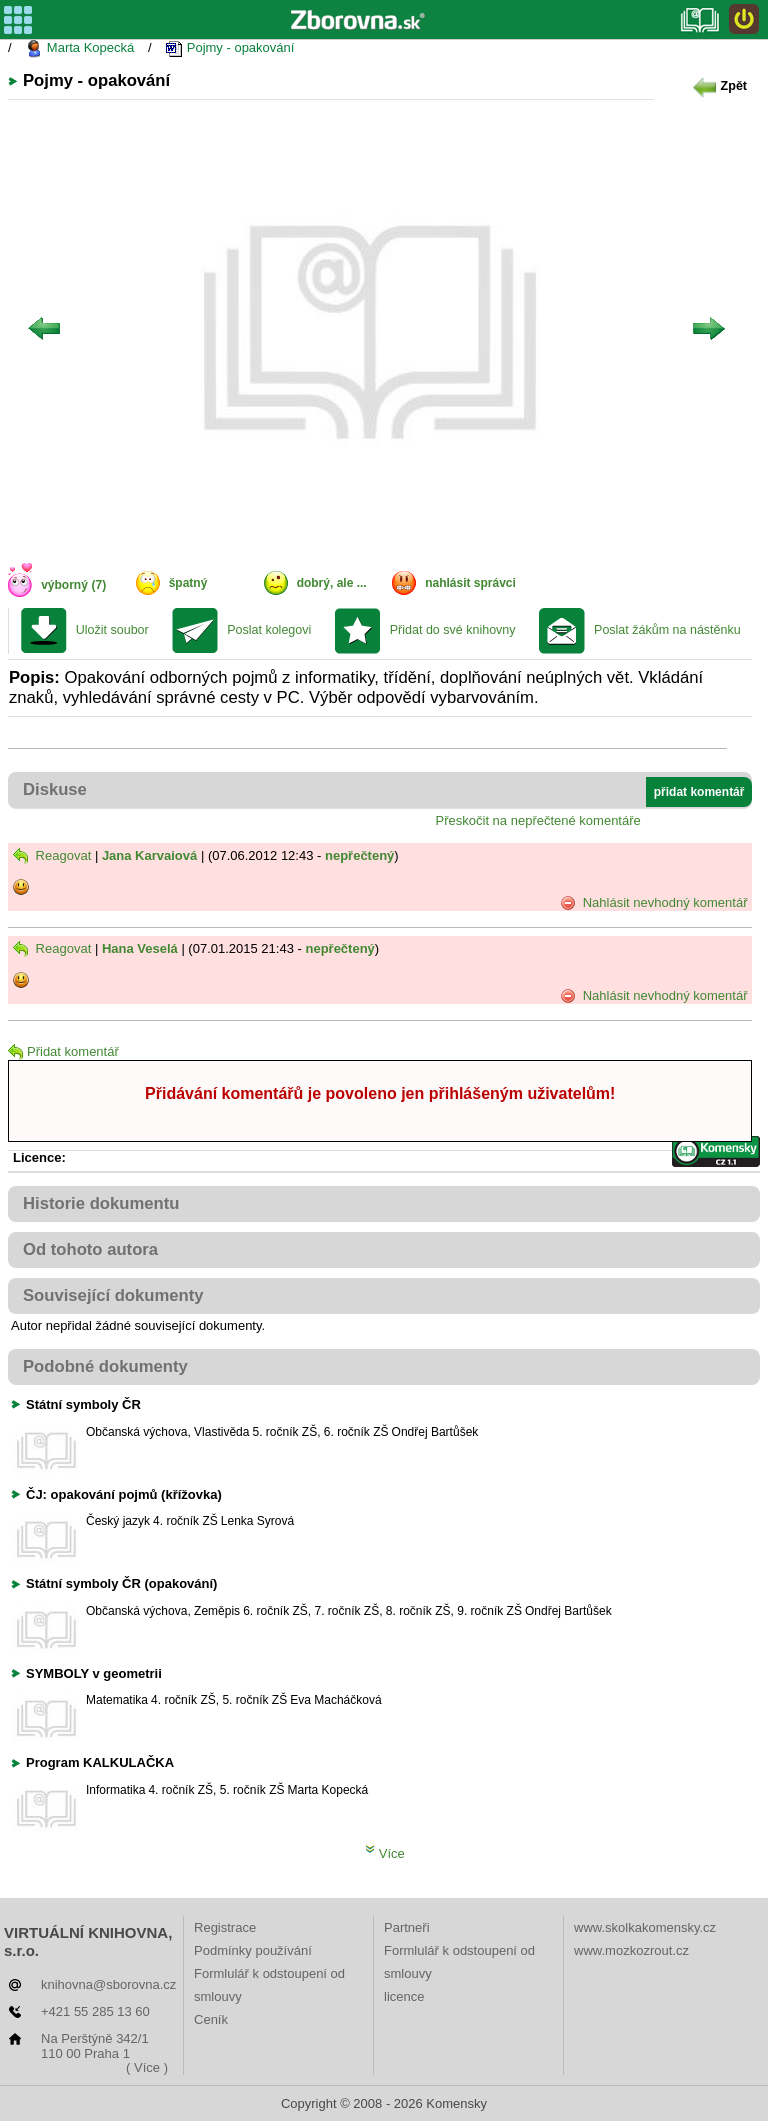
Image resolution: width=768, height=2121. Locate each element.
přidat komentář (699, 792)
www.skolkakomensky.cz (645, 1927)
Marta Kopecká (79, 48)
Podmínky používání (253, 1950)
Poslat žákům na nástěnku (667, 630)
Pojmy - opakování (229, 48)
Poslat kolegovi (269, 630)
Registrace (225, 1927)
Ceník (211, 2019)
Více (385, 1853)
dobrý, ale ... (332, 583)
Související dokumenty (113, 1295)
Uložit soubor (112, 630)
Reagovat (52, 855)
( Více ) (147, 2067)
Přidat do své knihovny (453, 630)
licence (404, 1996)
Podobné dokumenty (105, 1366)
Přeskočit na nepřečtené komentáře (538, 820)
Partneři (407, 1927)
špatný (188, 583)
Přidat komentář (63, 1051)
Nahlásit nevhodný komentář (653, 903)
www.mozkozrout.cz (631, 1950)
